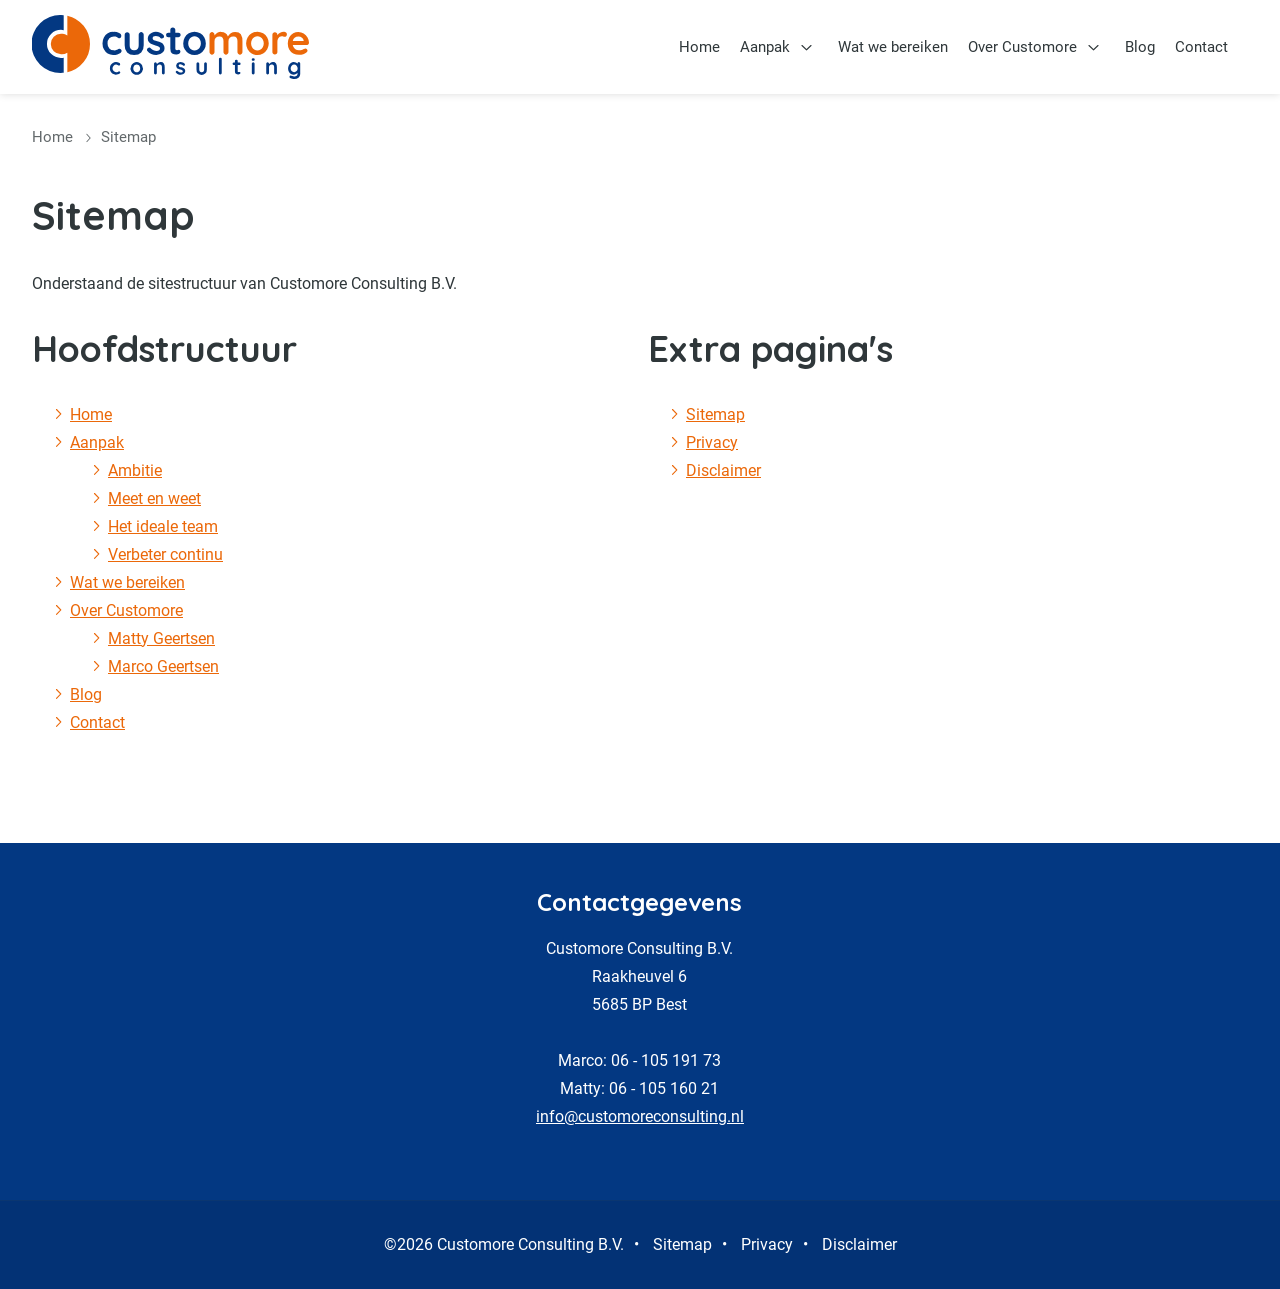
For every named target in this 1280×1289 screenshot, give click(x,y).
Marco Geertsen (163, 666)
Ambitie (135, 470)
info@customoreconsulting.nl (640, 1116)
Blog (1140, 47)
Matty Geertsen (161, 638)
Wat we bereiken (893, 47)
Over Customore (1022, 47)
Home (699, 47)
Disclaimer (723, 470)
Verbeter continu (165, 554)
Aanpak (765, 47)
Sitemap (715, 414)
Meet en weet (154, 498)
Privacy (712, 442)
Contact (1201, 47)
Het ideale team (163, 526)
